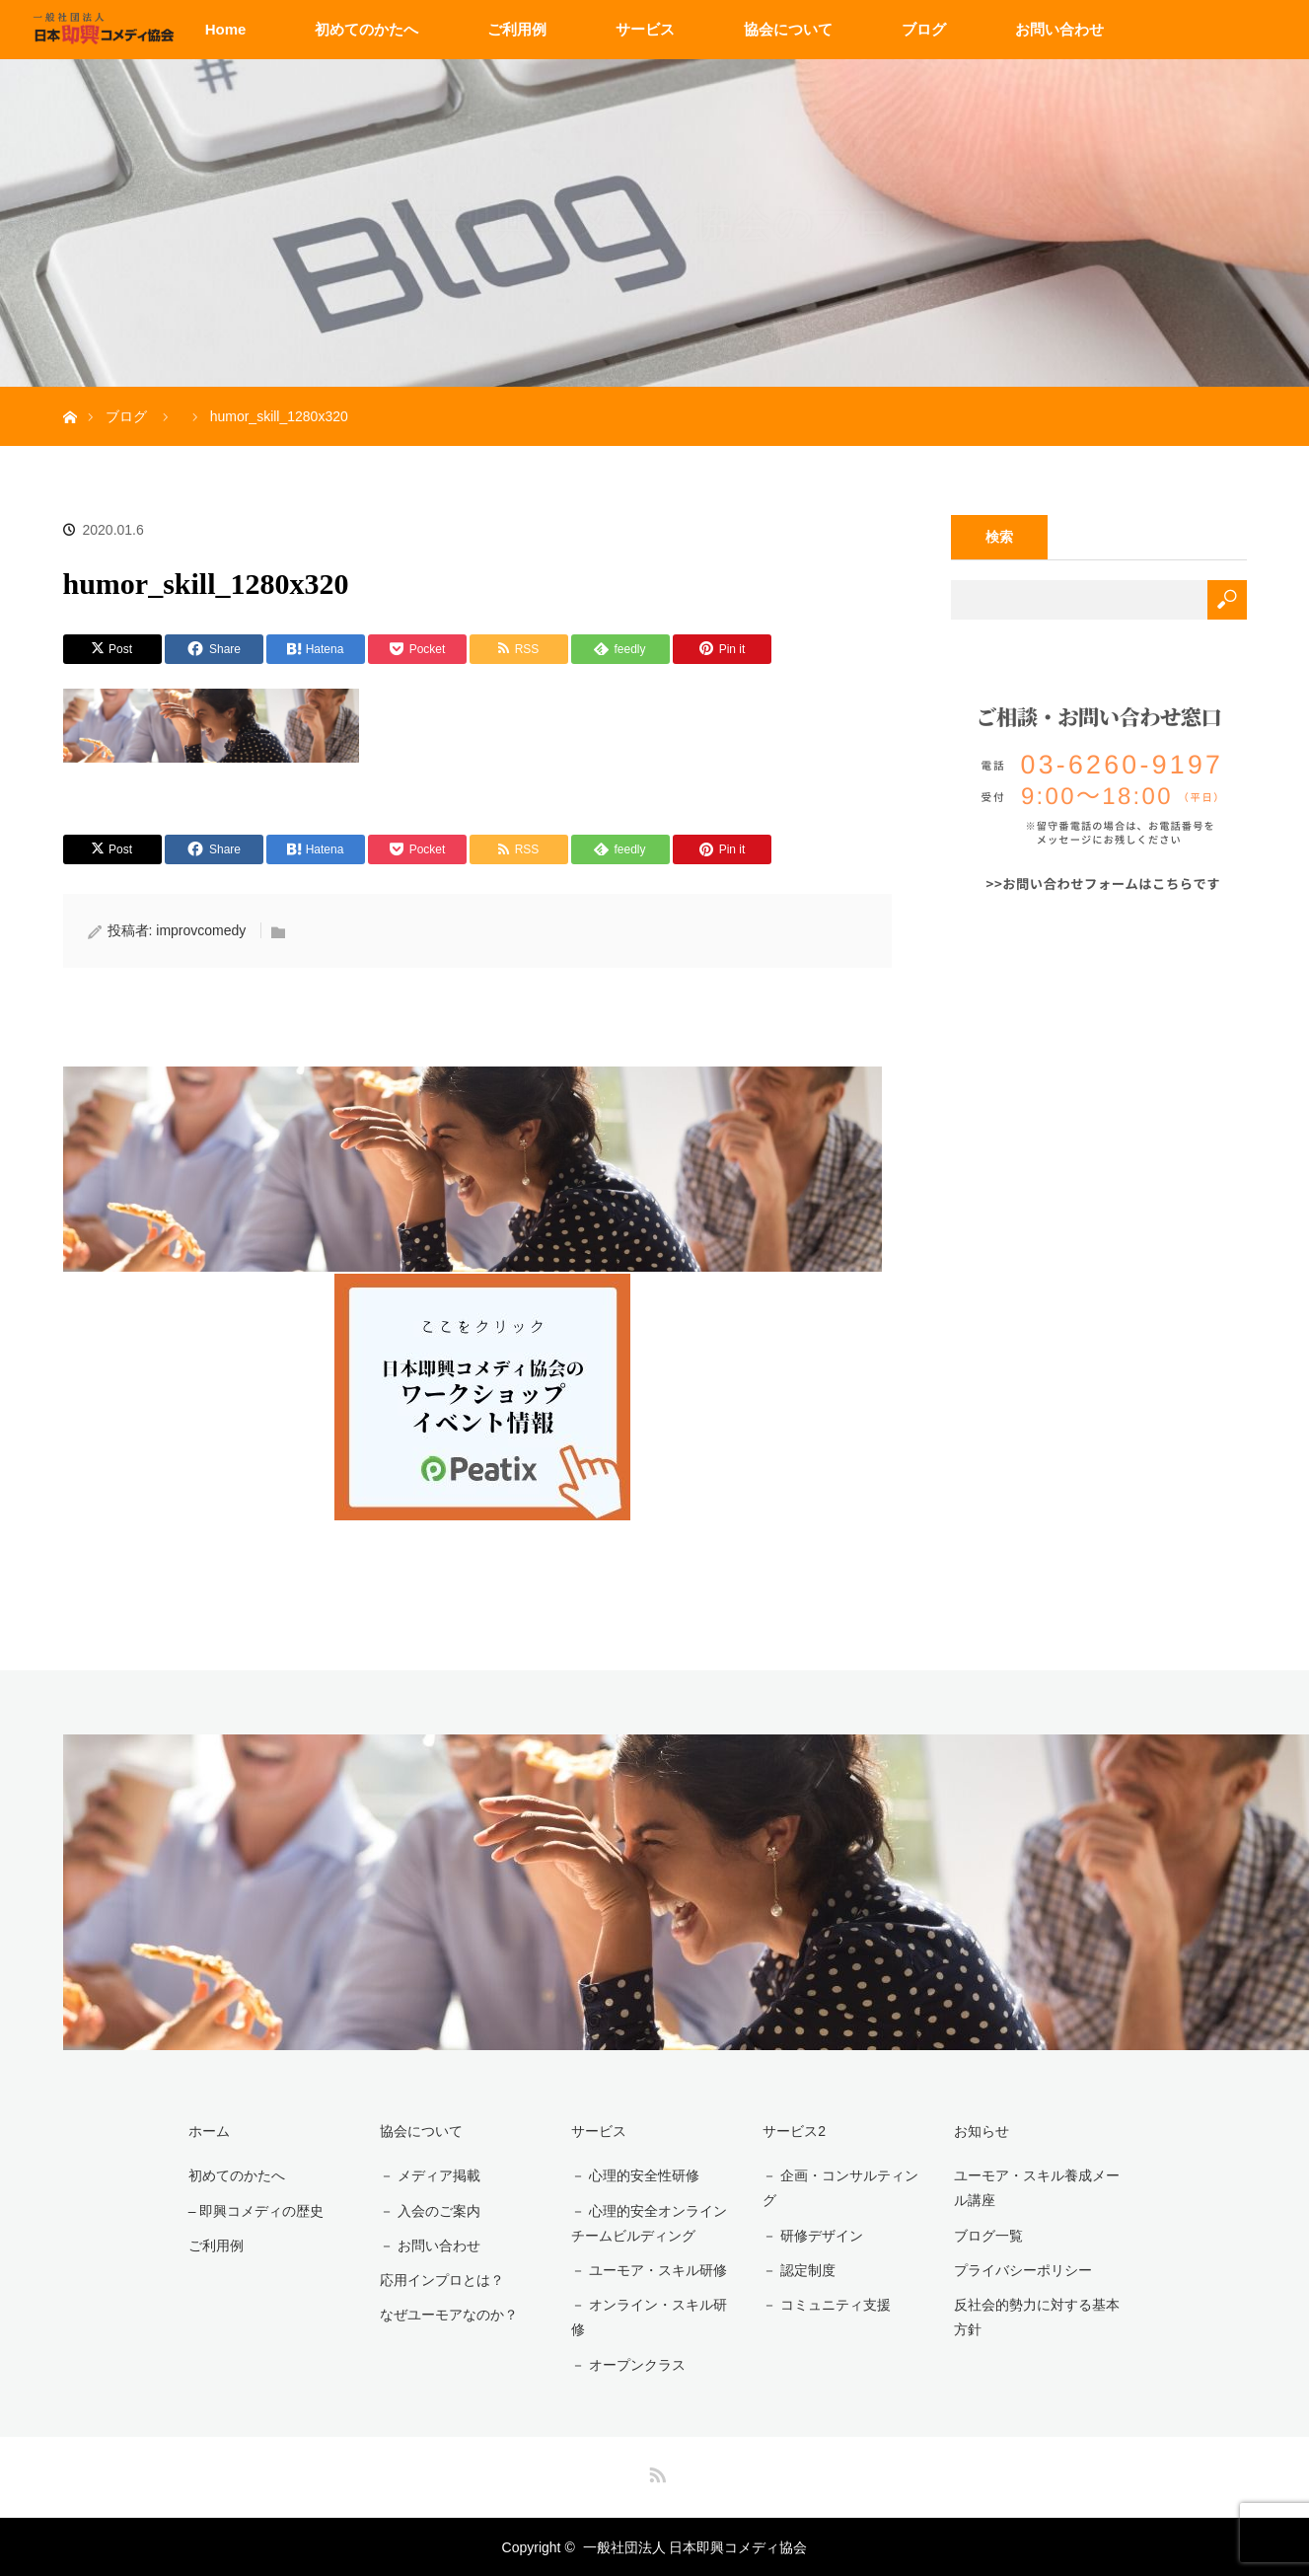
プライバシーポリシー (1023, 2270)
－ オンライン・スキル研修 (649, 2317)
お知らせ (981, 2131)
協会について (788, 29)
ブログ (924, 29)
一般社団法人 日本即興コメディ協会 (695, 2546)
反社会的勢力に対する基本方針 (1037, 2317)
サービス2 (794, 2131)
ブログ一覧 (988, 2236)
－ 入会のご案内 (429, 2210)
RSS (655, 2470)
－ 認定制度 (799, 2270)
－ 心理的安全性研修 (635, 2175)
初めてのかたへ (366, 29)
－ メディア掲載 (429, 2175)
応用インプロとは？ (441, 2280)
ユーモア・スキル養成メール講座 (1037, 2188)
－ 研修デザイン (813, 2236)
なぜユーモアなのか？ (448, 2314)
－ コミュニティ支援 (827, 2305)
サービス (645, 29)
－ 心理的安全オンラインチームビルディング (649, 2222)
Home (226, 29)
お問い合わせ (1059, 29)
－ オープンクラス (628, 2364)
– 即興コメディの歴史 (255, 2210)
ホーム (208, 2131)
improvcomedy (201, 930)
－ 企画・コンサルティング (840, 2188)
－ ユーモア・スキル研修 (649, 2270)
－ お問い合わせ (429, 2245)
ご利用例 (516, 29)
